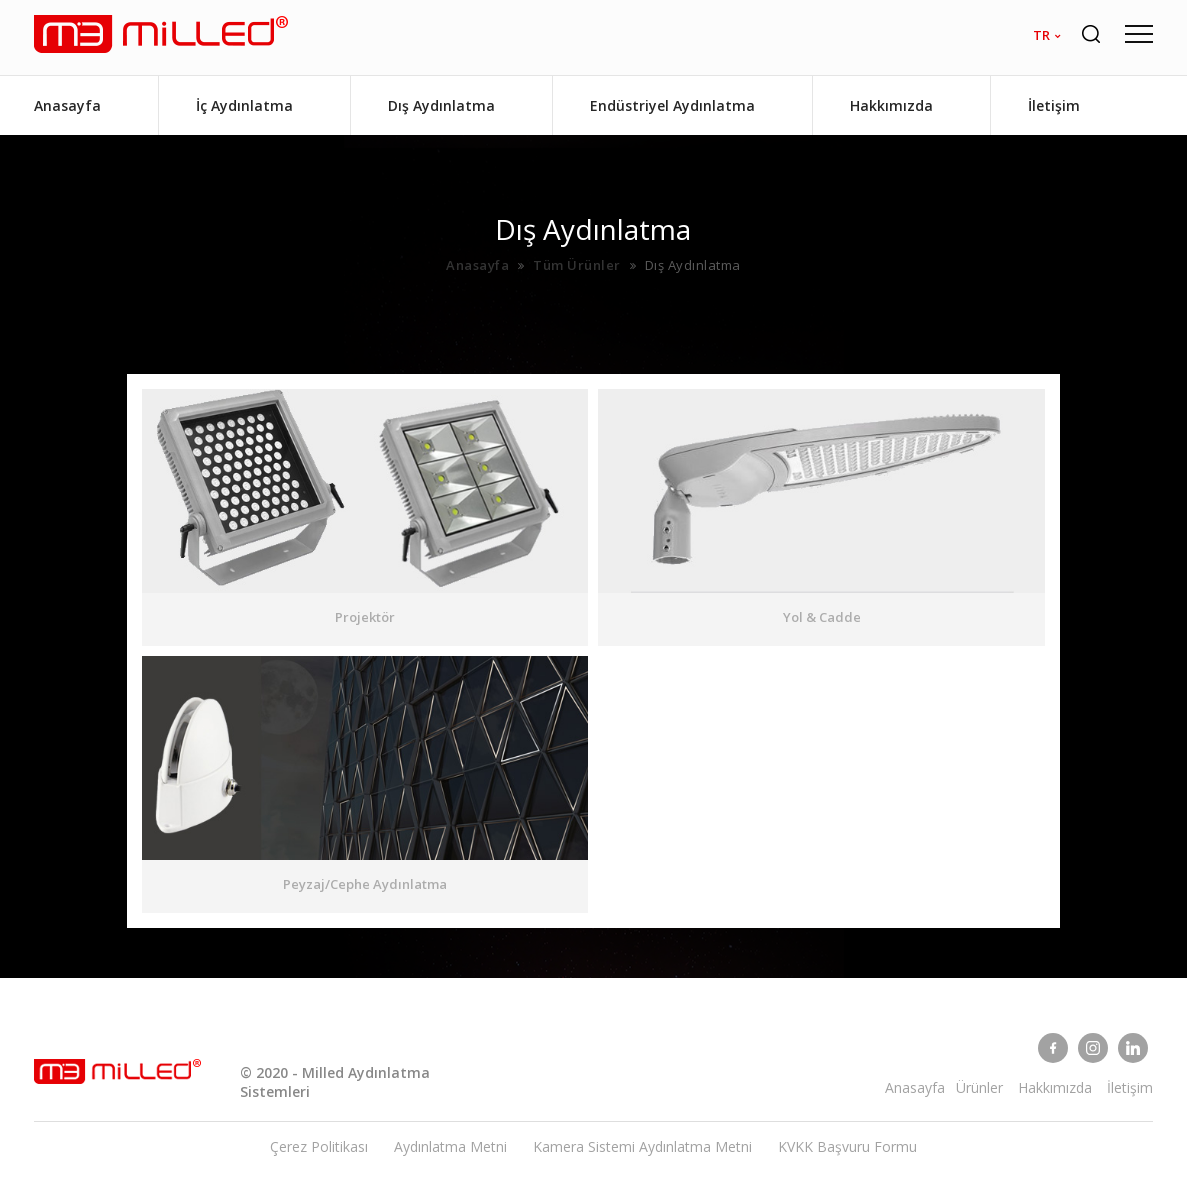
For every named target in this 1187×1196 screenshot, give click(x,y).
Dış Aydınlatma (441, 105)
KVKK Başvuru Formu (847, 1146)
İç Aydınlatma (244, 105)
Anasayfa (67, 105)
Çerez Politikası (319, 1146)
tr (1041, 35)
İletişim (1054, 105)
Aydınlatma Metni (450, 1146)
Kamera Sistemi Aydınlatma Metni (642, 1146)
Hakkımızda (891, 105)
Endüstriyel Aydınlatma (672, 105)
